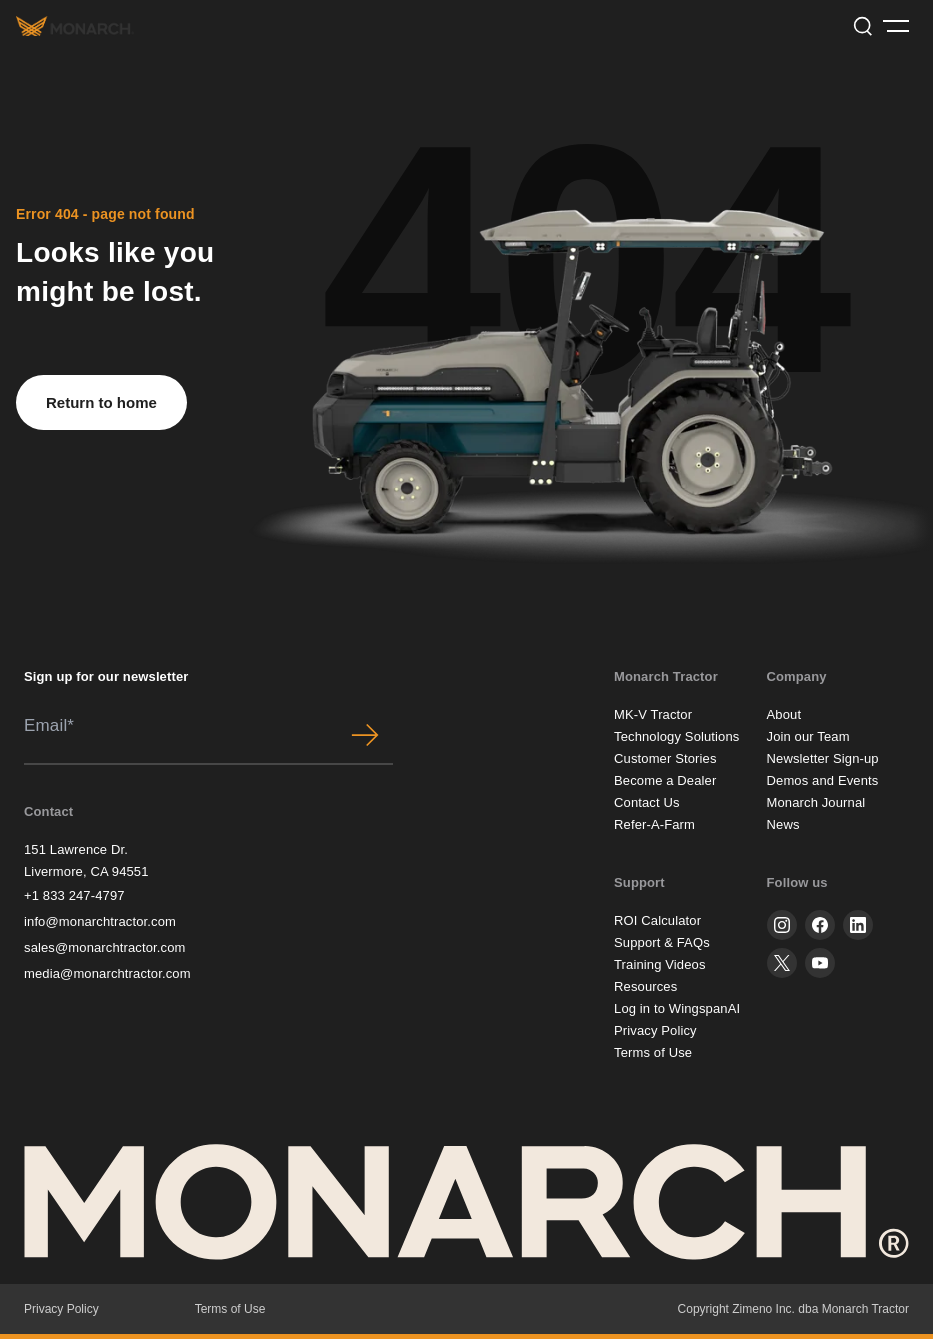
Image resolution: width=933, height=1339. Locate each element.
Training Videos (660, 964)
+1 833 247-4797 (74, 895)
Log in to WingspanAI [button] (677, 1008)
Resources (645, 986)
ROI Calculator (657, 920)
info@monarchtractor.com (100, 921)
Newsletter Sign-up (823, 758)
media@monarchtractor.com (107, 973)
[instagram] (782, 925)
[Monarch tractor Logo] (75, 25)
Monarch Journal (816, 802)
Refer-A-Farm (654, 824)
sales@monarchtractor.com (105, 947)
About (784, 714)
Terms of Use (653, 1052)
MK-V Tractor (653, 714)
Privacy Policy (655, 1030)
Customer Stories (665, 758)
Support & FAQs (662, 942)
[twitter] (782, 963)
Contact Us (647, 802)
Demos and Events (823, 780)
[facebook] (820, 925)
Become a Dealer (665, 780)
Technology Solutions (676, 736)
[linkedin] (858, 925)
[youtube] (820, 963)
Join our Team (808, 736)
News (783, 824)
